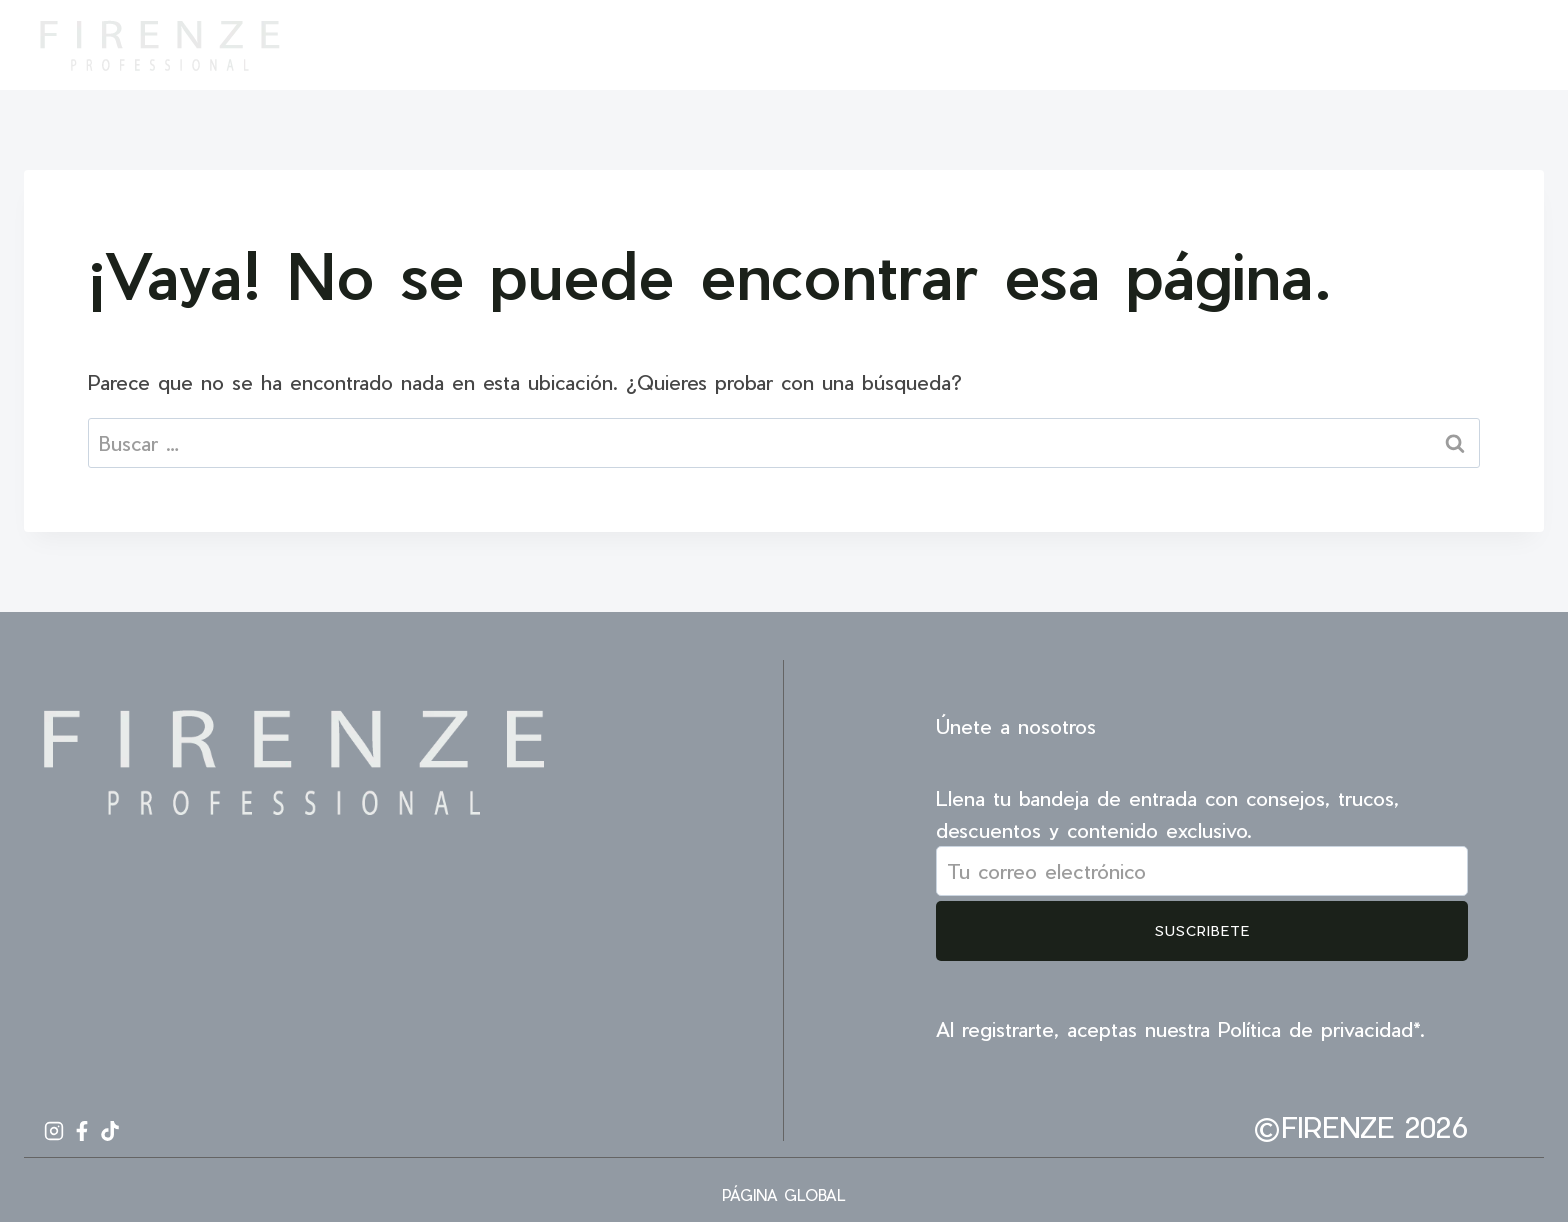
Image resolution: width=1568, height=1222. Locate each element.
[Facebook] (1474, 45)
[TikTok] (1510, 45)
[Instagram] (1438, 45)
